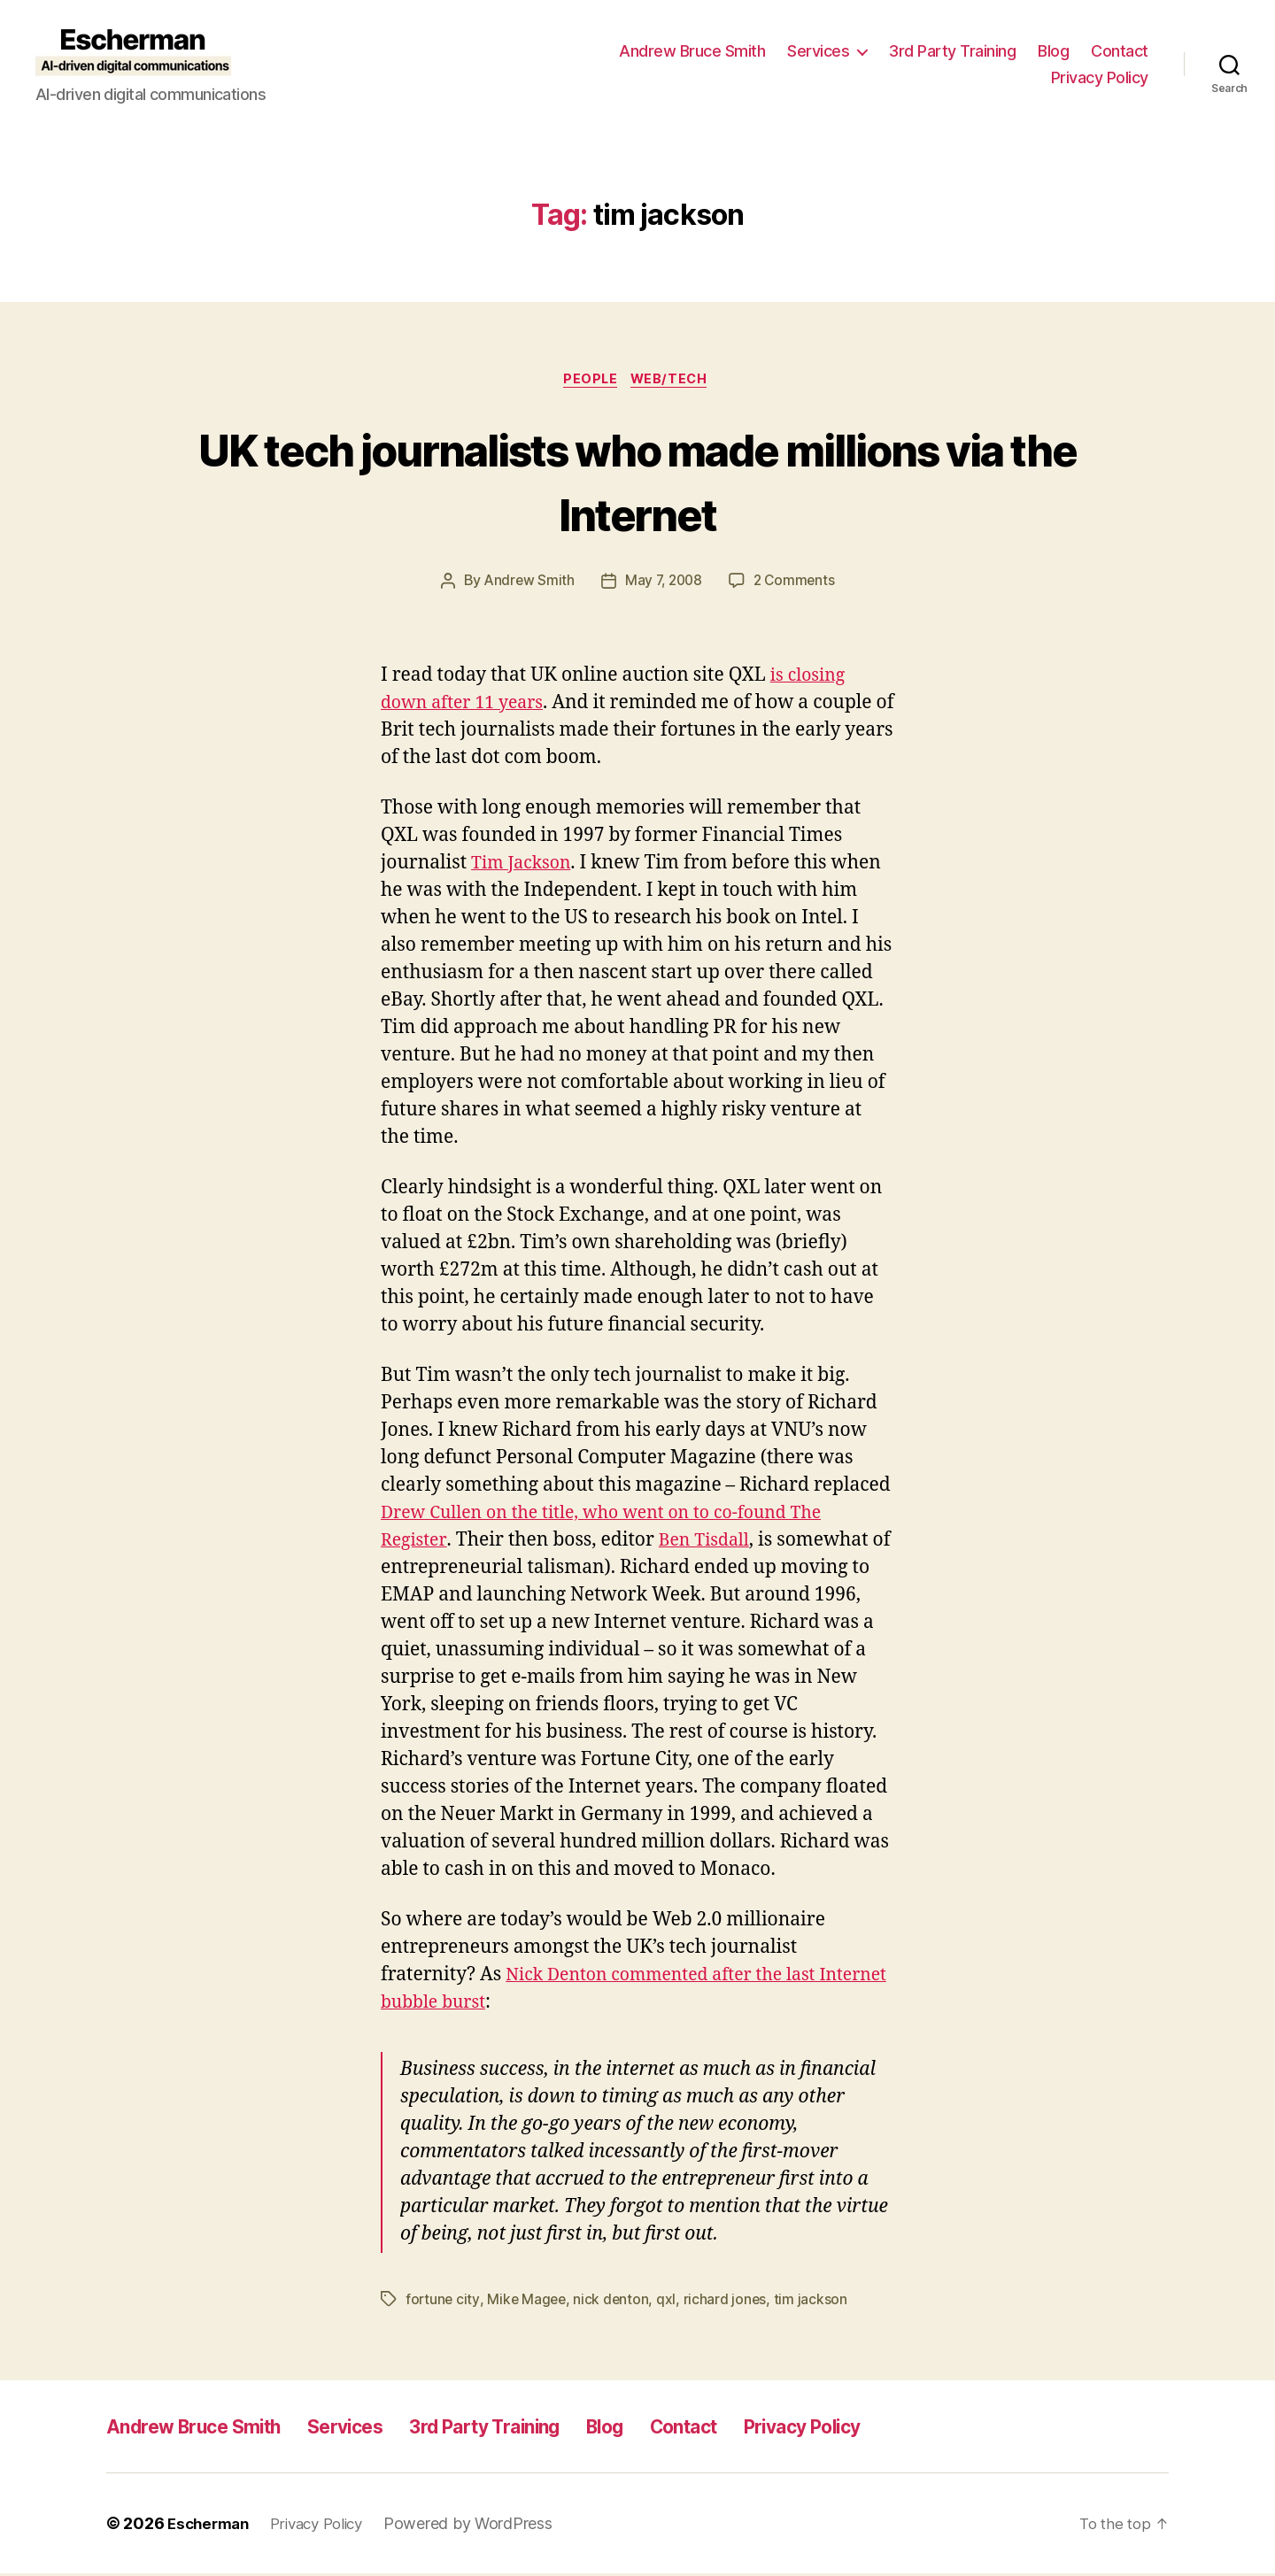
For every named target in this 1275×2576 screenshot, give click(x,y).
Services (818, 51)
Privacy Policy (1099, 77)
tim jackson (815, 2301)
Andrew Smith (526, 583)
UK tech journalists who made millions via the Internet (637, 480)
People (589, 381)
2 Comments (796, 583)
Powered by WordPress (483, 2526)
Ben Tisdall (711, 1542)
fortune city (443, 2301)
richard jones (729, 2301)
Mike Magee (528, 2301)
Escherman (211, 2526)
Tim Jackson (525, 865)
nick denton (614, 2301)
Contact (1119, 51)
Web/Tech (674, 381)
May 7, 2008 (663, 583)
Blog (1053, 51)
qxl (670, 2301)
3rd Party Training (952, 51)
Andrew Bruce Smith (692, 51)
